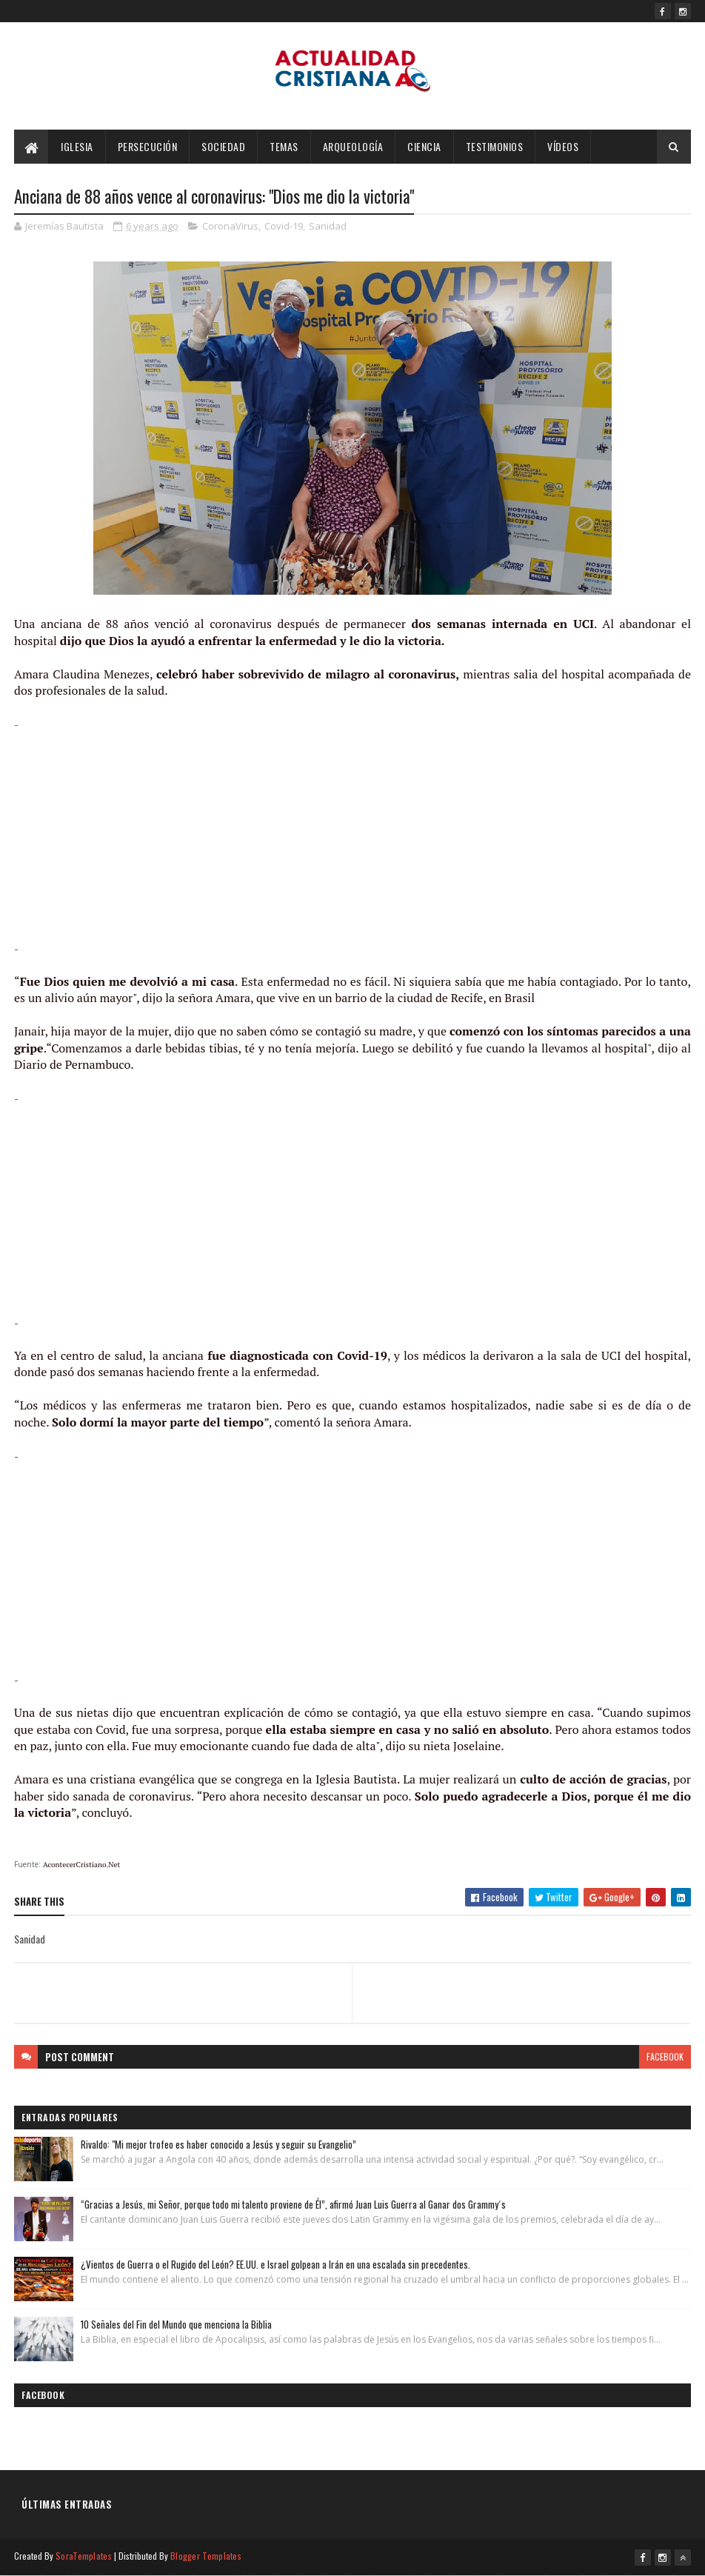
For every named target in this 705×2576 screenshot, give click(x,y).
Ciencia (424, 146)
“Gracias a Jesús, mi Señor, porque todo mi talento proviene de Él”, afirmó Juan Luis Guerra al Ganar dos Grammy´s (293, 2204)
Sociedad (223, 146)
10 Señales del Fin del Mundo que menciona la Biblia (176, 2324)
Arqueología (353, 146)
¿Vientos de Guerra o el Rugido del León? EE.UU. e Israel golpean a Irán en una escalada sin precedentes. (275, 2264)
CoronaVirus (230, 226)
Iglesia (77, 146)
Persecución (148, 146)
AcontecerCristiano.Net (81, 1864)
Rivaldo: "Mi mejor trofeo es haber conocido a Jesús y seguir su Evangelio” (218, 2144)
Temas (284, 146)
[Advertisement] (352, 836)
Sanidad (328, 226)
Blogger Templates (205, 2555)
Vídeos (562, 146)
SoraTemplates (84, 2555)
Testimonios (495, 146)
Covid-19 (283, 226)
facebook (665, 2056)
